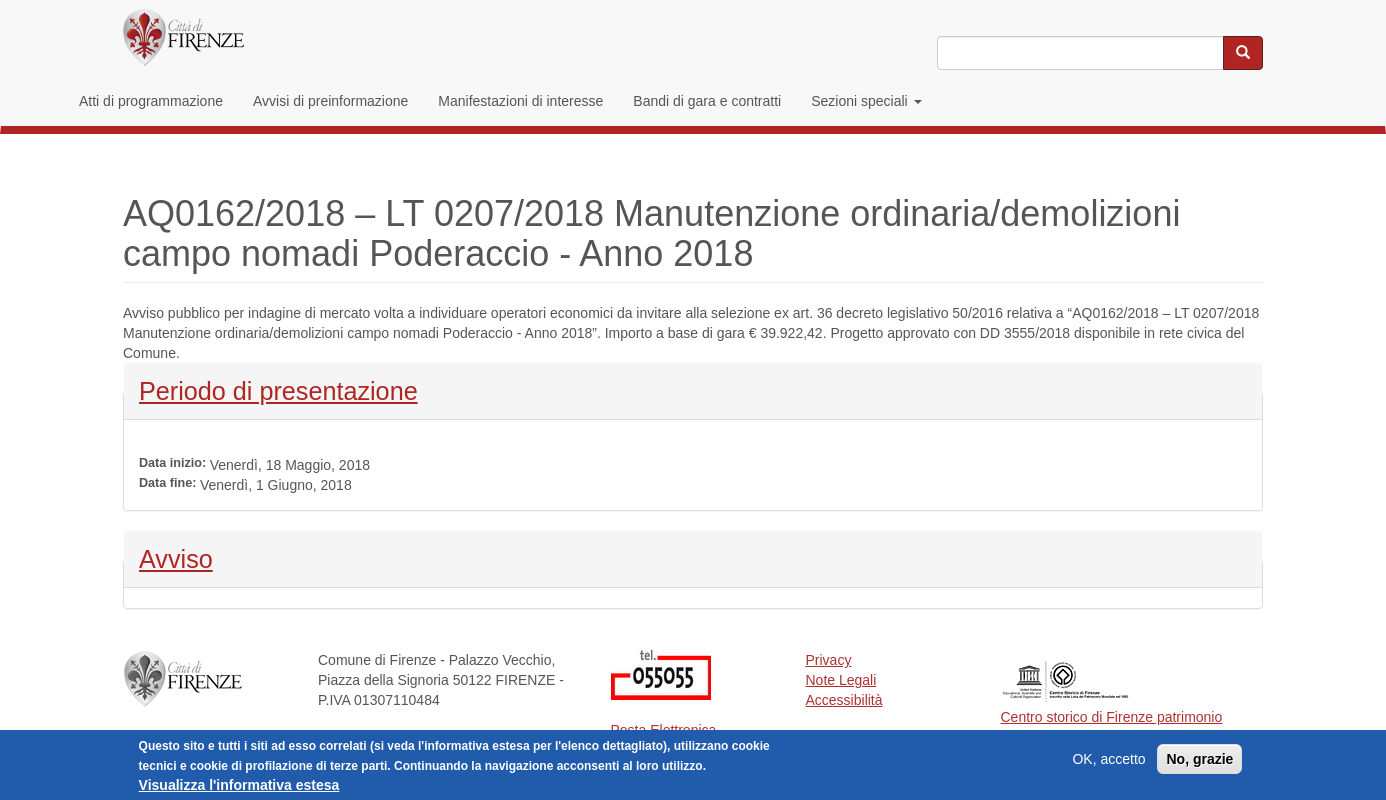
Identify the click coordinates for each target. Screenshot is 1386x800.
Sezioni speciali (866, 101)
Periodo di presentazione (278, 389)
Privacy (829, 660)
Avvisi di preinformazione (330, 101)
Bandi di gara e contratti (707, 101)
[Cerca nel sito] (1243, 53)
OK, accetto (1108, 764)
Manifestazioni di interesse (520, 101)
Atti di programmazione (151, 101)
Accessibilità (844, 700)
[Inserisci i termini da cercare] (1080, 53)
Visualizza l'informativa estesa (239, 790)
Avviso (191, 557)
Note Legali (841, 680)
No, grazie (1199, 764)
